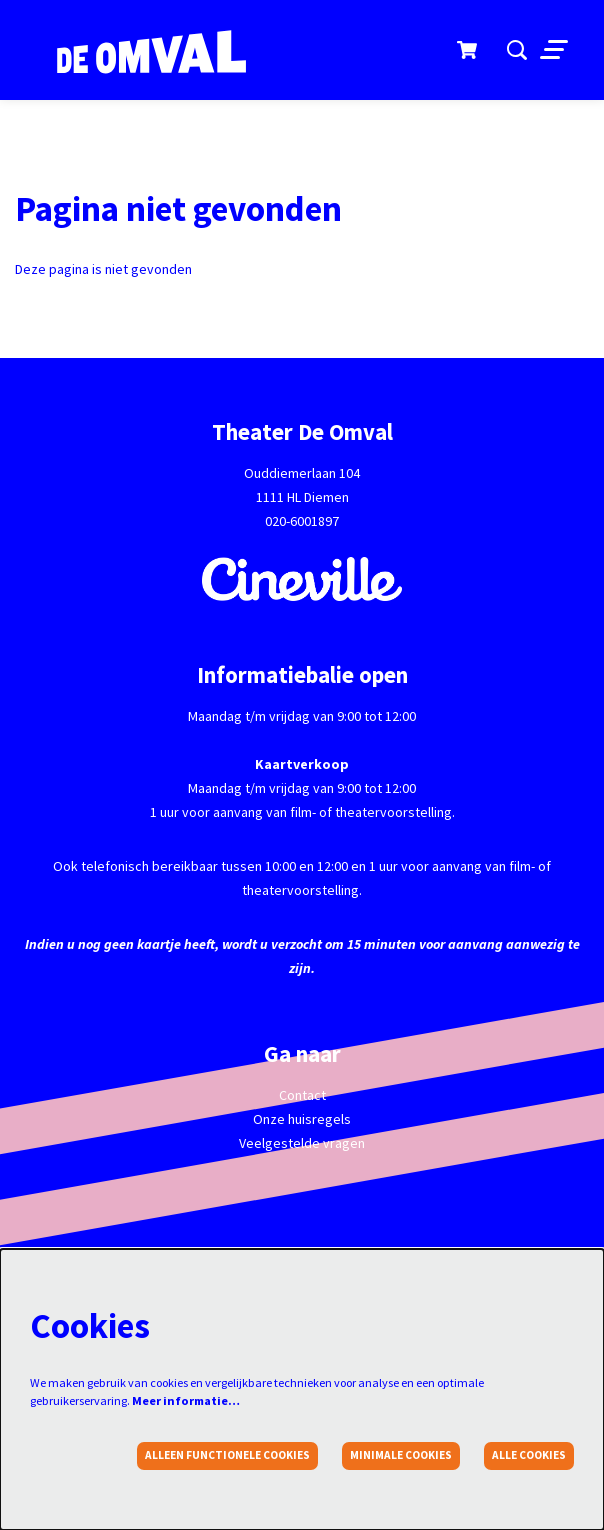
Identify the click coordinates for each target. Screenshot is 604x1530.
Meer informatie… (186, 1400)
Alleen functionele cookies (227, 1455)
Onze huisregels (302, 1119)
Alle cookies (529, 1455)
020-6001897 (302, 521)
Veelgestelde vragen (302, 1143)
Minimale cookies (401, 1455)
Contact (302, 1095)
